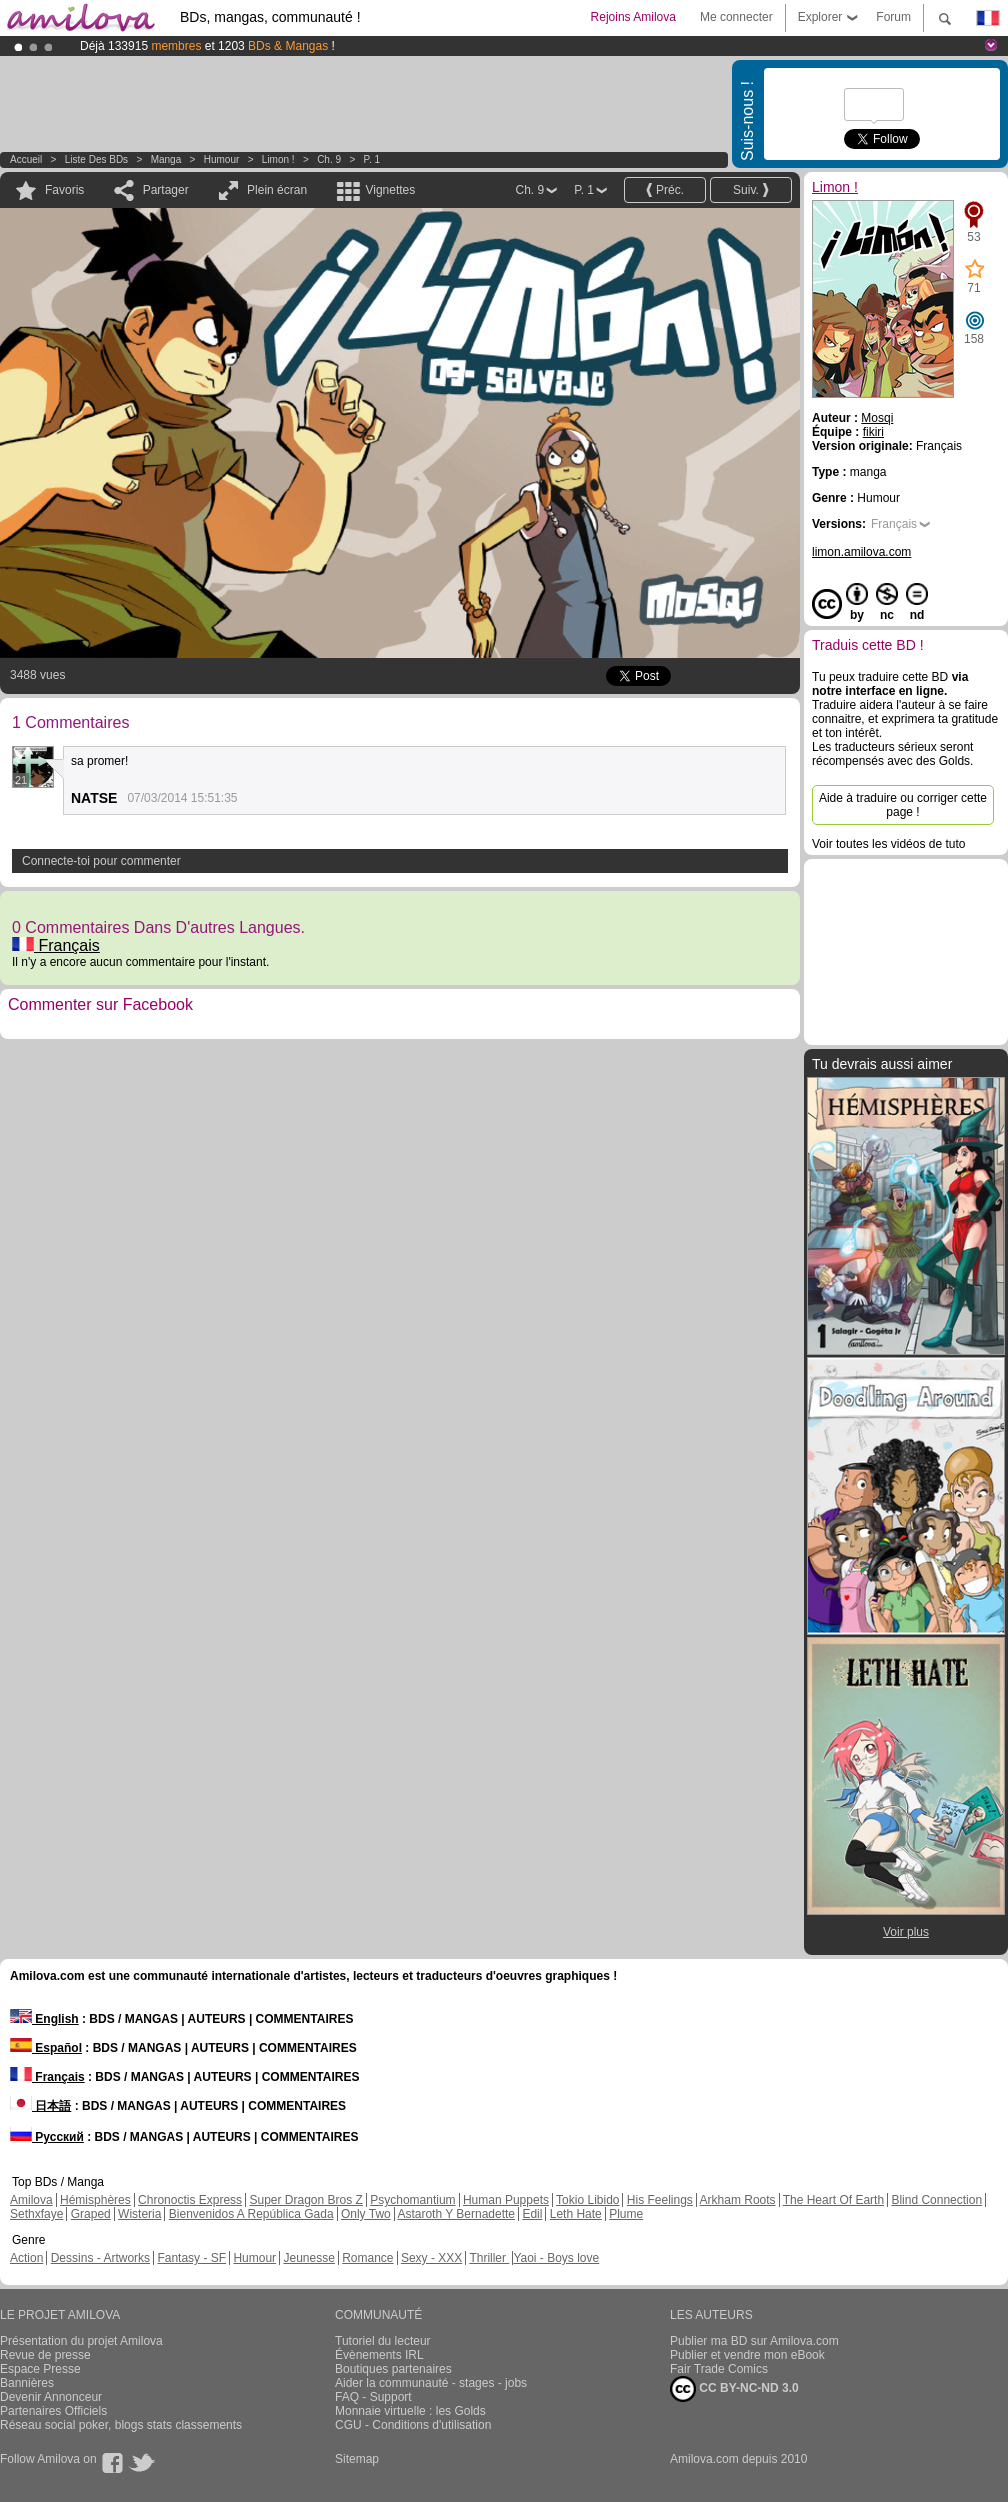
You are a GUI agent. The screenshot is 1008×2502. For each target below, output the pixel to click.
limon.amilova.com (861, 552)
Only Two (366, 2214)
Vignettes (390, 190)
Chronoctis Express (190, 2200)
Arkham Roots (738, 2200)
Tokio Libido (587, 2200)
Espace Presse (40, 2369)
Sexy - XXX (431, 2258)
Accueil (26, 159)
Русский (47, 2137)
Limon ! (278, 159)
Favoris (64, 190)
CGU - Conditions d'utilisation (413, 2425)
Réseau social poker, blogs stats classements (121, 2425)
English (44, 2019)
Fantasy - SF (191, 2258)
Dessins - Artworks (100, 2258)
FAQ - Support (373, 2397)
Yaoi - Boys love (556, 2258)
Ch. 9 (329, 159)
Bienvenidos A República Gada (251, 2214)
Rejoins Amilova (633, 17)
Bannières (27, 2383)
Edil (532, 2214)
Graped (91, 2214)
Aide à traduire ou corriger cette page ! (903, 805)
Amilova (31, 2200)
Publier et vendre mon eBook (747, 2355)
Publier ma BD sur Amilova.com (754, 2341)
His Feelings (660, 2200)
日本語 (40, 2106)
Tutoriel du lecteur (383, 2341)
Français (56, 945)
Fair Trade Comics (719, 2369)
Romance (367, 2258)
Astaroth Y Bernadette (456, 2214)
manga (166, 159)
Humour (222, 159)
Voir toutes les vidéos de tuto (888, 844)
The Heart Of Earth (833, 2200)
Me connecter (736, 17)
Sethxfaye (36, 2214)
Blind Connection (936, 2200)
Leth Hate (576, 2214)
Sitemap (357, 2459)
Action (26, 2258)
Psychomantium (412, 2200)
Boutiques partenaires (393, 2369)
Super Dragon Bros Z (305, 2200)
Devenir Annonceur (51, 2397)
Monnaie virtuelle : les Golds (410, 2411)
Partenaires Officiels (53, 2411)
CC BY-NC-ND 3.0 (734, 2389)
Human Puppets (506, 2200)
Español (46, 2048)
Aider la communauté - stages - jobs (431, 2383)
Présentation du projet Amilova (81, 2341)
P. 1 (372, 159)
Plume (626, 2214)
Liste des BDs (96, 159)
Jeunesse (308, 2258)
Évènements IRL (379, 2355)
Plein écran (277, 190)
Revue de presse (45, 2355)
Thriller (489, 2258)
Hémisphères (95, 2200)
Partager (166, 190)
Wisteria (139, 2214)
